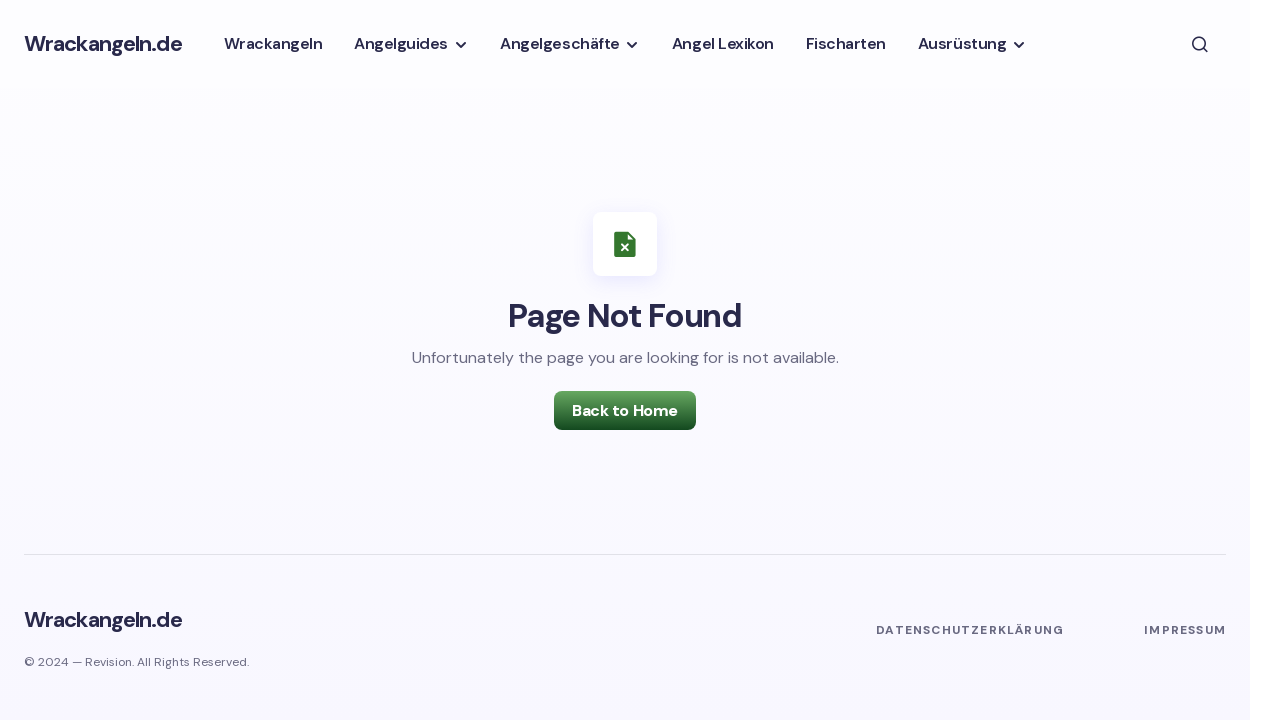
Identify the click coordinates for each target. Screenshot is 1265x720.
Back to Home (624, 410)
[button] (1200, 44)
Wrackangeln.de (103, 43)
